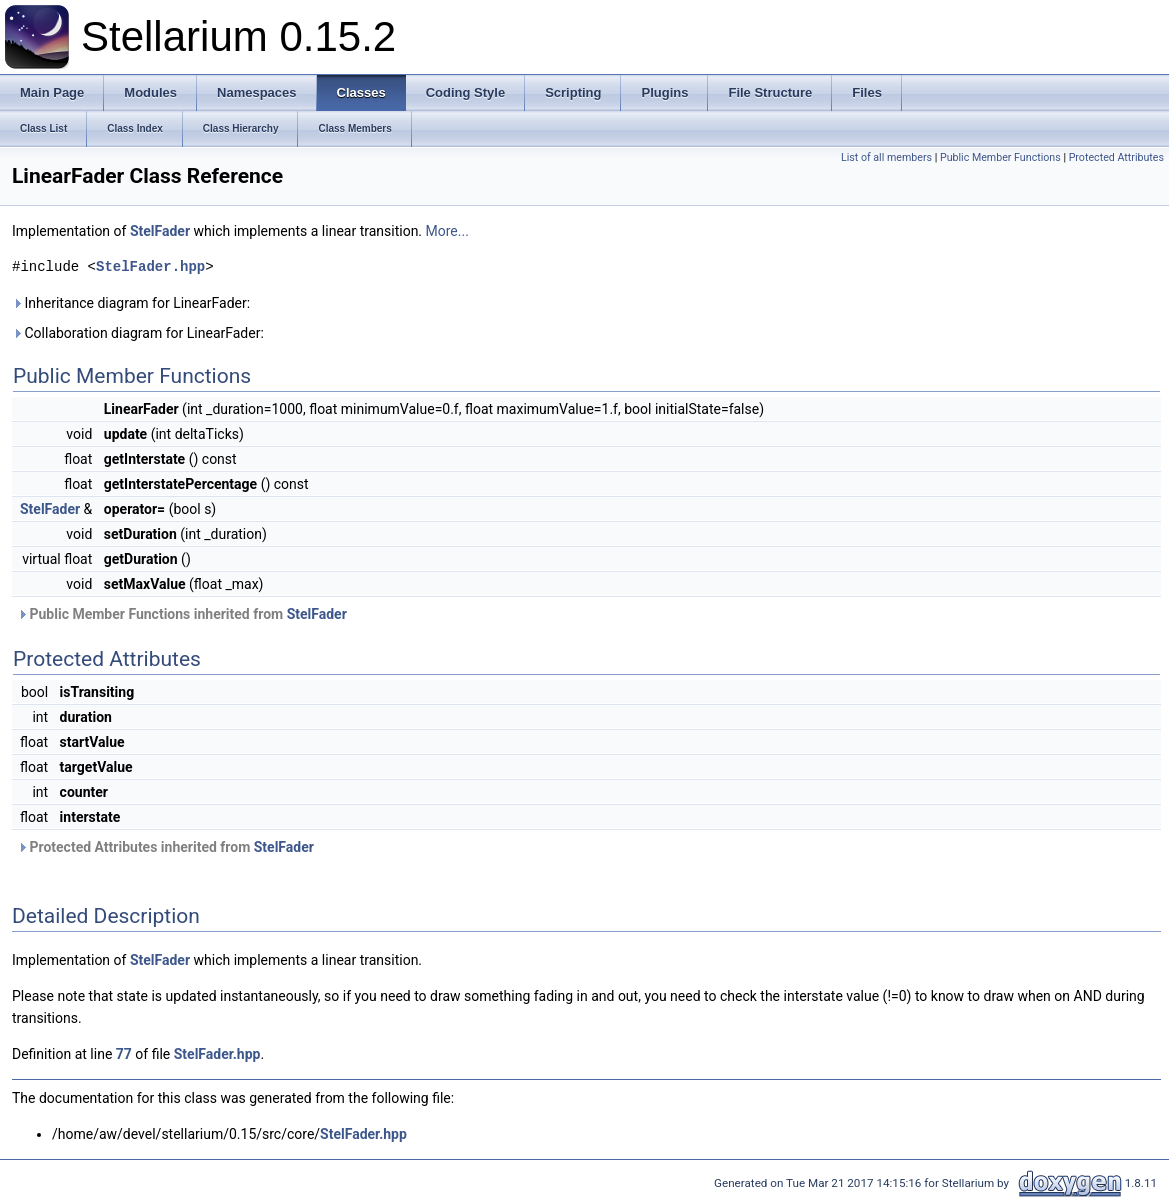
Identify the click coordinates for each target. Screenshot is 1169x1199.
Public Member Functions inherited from (182, 614)
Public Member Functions (1000, 157)
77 (124, 1054)
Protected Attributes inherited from (165, 847)
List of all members (886, 157)
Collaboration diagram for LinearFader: (138, 333)
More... (447, 231)
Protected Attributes (1116, 157)
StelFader (160, 231)
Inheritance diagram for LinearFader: (131, 303)
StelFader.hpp (150, 266)
